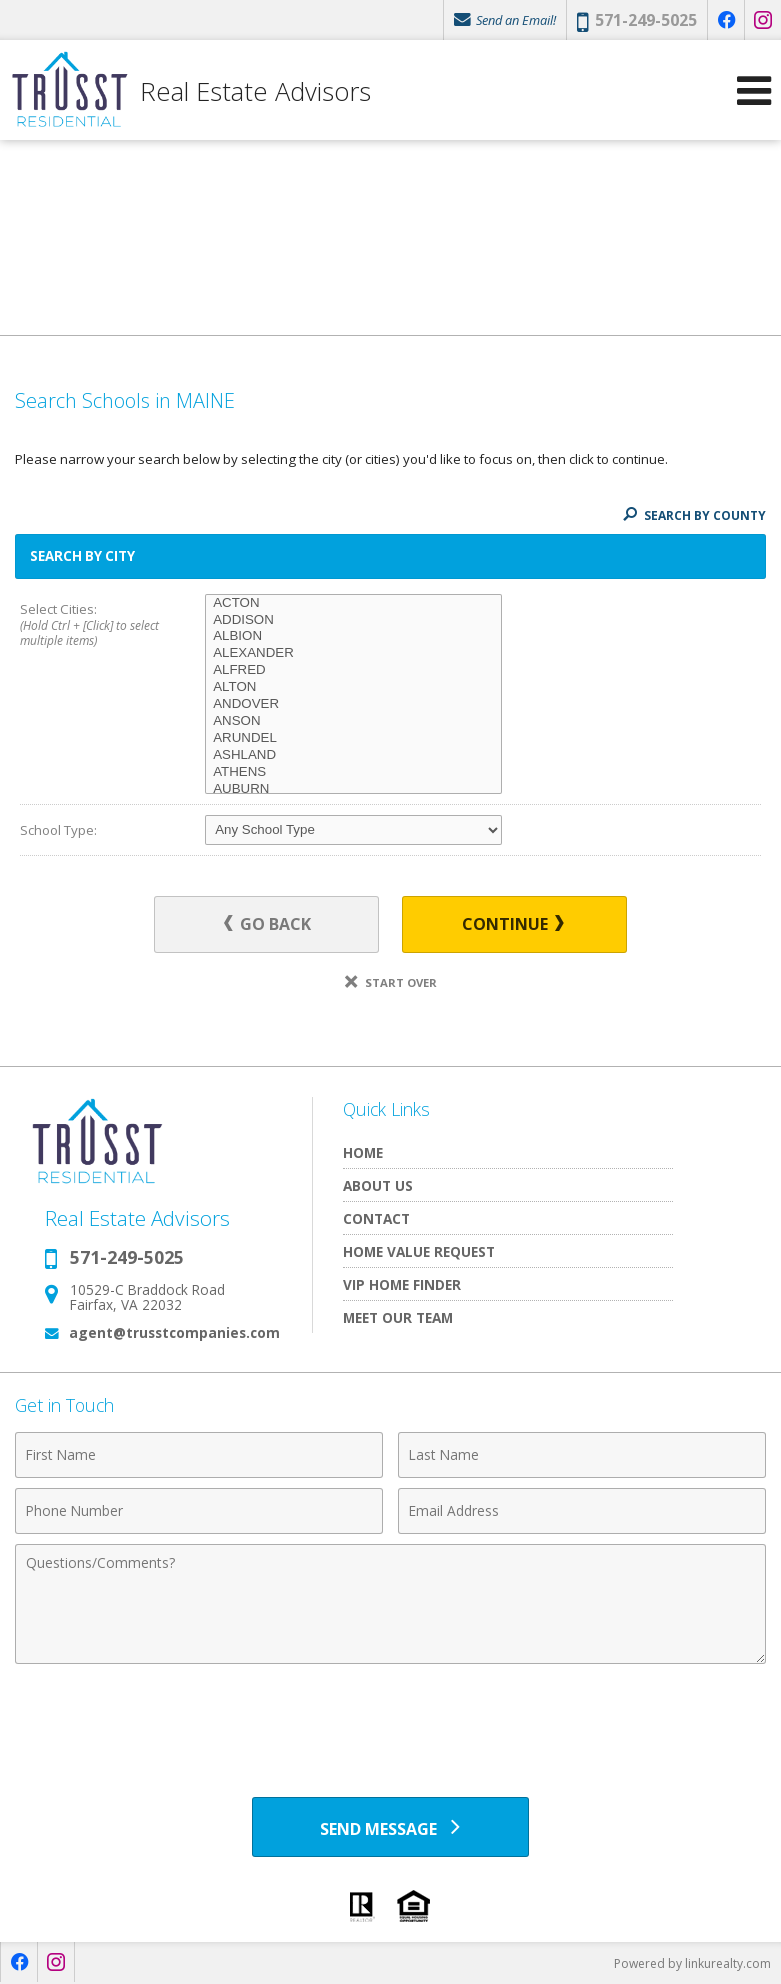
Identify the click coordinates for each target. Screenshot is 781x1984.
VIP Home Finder (402, 1284)
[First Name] (199, 1455)
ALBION (353, 636)
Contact (376, 1218)
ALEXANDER (353, 653)
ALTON (353, 687)
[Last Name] (582, 1455)
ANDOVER (353, 704)
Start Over (391, 982)
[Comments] (390, 1604)
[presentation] (391, 1723)
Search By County (694, 515)
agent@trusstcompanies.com (174, 1332)
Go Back (267, 924)
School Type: (58, 830)
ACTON (353, 603)
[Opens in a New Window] (726, 20)
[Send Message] (391, 1827)
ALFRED (353, 670)
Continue (513, 924)
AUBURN (353, 789)
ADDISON (353, 620)
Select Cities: (94, 626)
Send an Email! (505, 20)
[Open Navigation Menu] (754, 90)
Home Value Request (419, 1251)
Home (363, 1152)
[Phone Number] (199, 1511)
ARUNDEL (353, 738)
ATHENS (353, 772)
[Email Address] (582, 1511)
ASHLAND (353, 755)
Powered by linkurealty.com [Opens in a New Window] (692, 1963)
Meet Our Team (398, 1317)
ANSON (353, 721)
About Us (378, 1185)
